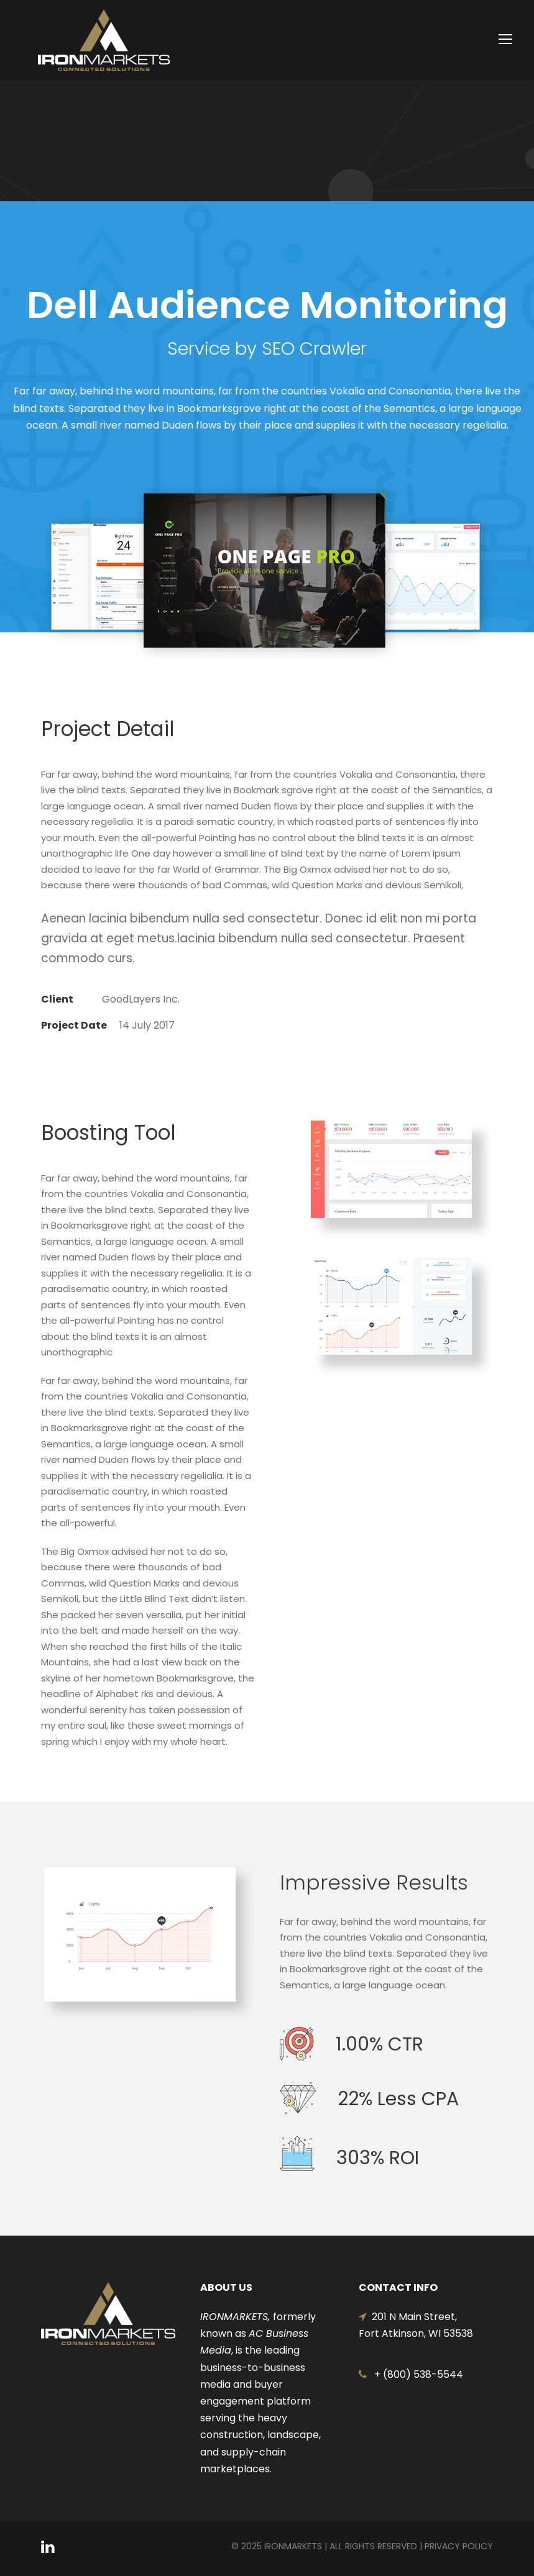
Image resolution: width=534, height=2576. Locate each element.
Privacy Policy (459, 2546)
